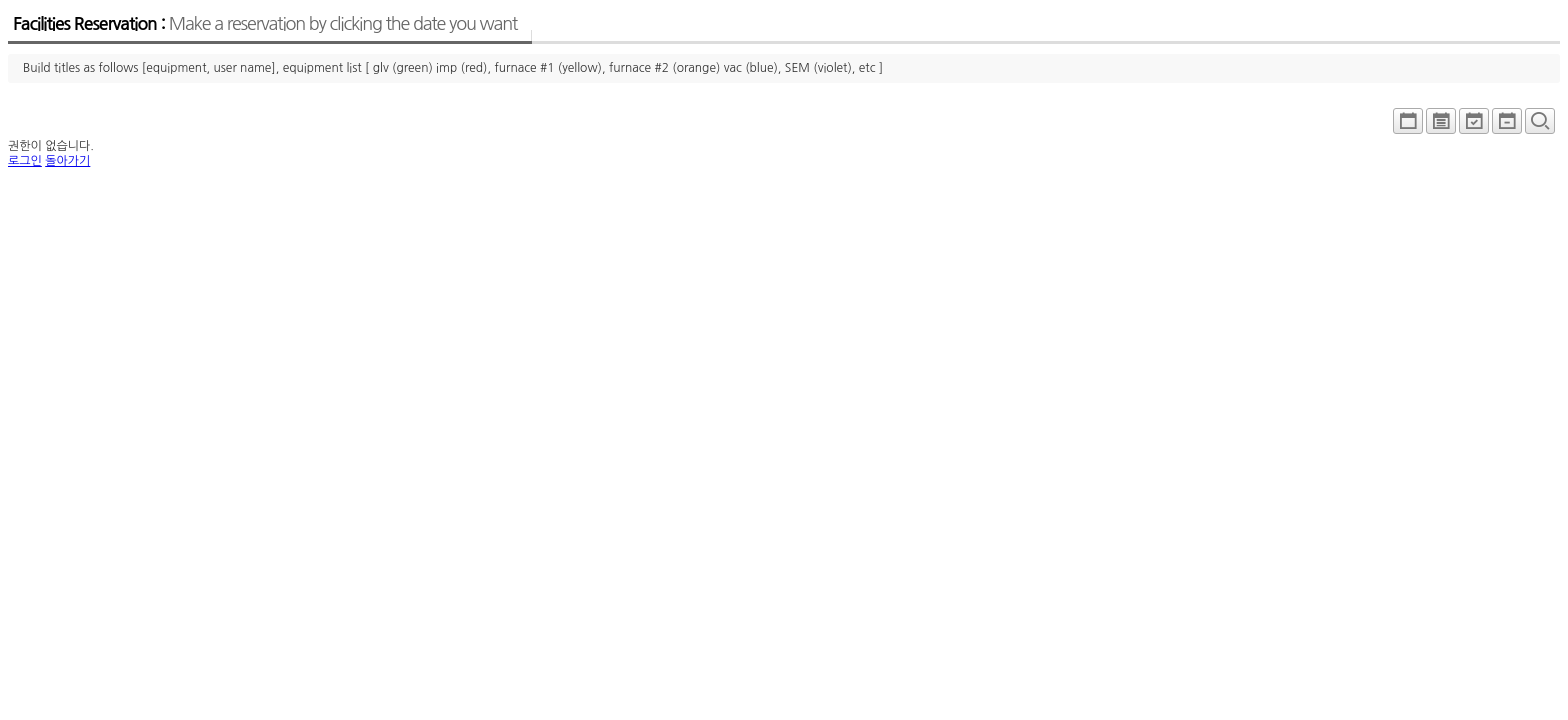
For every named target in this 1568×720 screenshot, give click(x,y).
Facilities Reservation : (265, 24)
